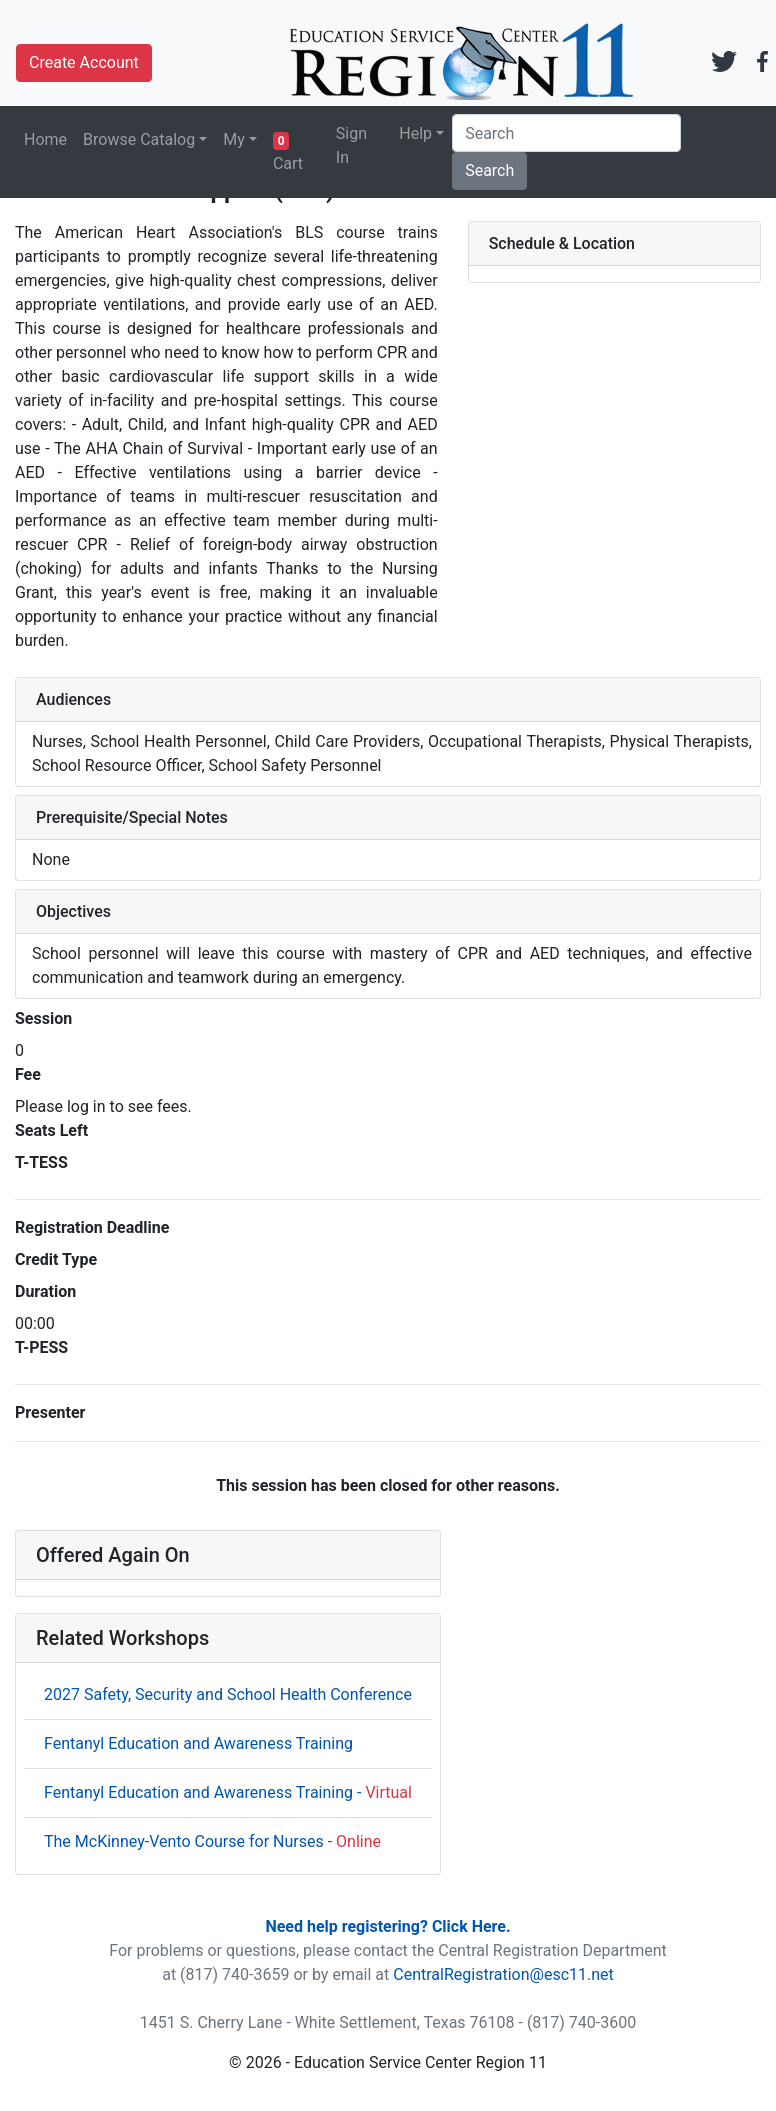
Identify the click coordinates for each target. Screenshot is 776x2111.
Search (489, 170)
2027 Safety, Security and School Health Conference (228, 1694)
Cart (288, 152)
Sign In (351, 145)
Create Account (84, 62)
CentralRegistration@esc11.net (503, 1974)
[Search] (566, 133)
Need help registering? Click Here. (387, 1926)
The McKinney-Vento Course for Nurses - (212, 1841)
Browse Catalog (139, 139)
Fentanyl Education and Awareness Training (198, 1743)
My (234, 139)
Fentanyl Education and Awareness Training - (228, 1792)
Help (415, 133)
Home (45, 139)
